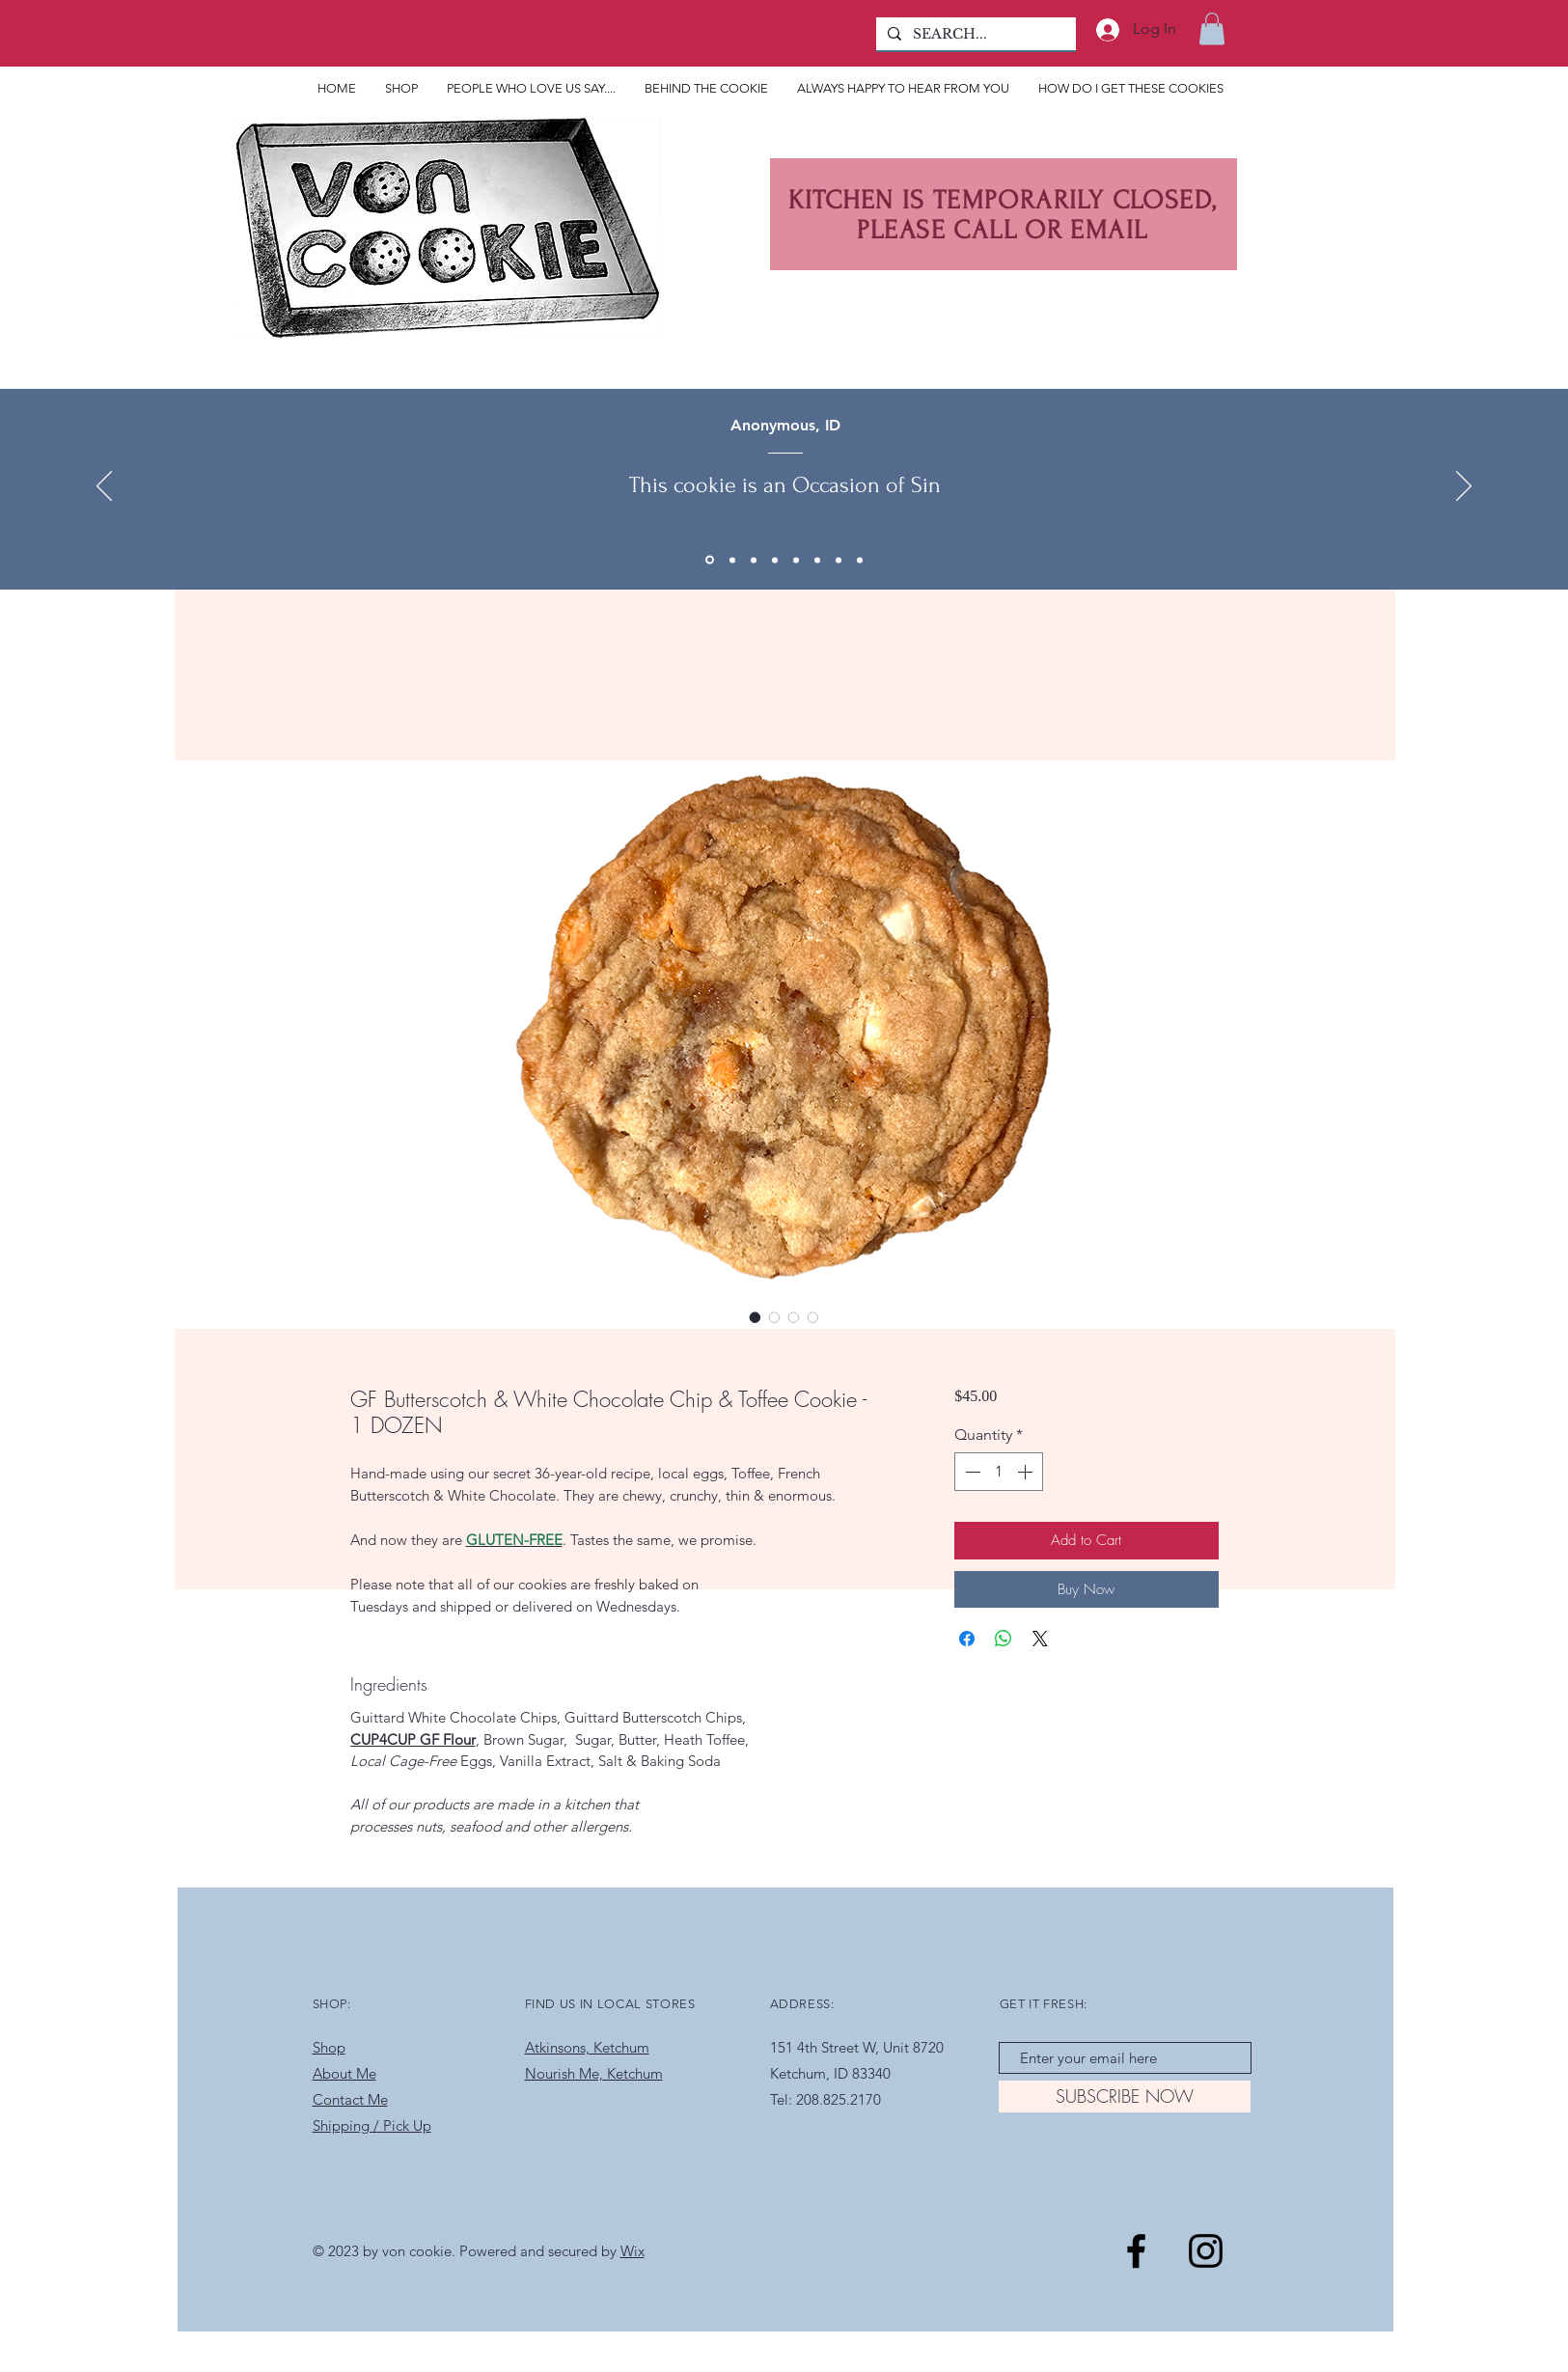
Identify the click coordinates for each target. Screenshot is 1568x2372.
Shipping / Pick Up (372, 2125)
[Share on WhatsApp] (1003, 1638)
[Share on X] (1040, 1638)
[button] (1211, 28)
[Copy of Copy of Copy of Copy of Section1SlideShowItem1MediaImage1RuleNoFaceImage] (796, 560)
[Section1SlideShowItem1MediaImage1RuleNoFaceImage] (753, 560)
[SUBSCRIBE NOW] (1125, 2096)
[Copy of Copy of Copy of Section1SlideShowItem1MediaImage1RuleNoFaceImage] (775, 560)
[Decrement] (970, 1471)
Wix (632, 2251)
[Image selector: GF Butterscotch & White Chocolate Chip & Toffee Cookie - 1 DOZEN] (755, 1317)
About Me (344, 2073)
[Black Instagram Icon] (1205, 2251)
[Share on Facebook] (966, 1638)
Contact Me (350, 2099)
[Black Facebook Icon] (1136, 2251)
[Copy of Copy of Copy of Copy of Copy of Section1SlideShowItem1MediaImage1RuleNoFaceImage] (817, 560)
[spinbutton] (998, 1471)
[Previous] (104, 487)
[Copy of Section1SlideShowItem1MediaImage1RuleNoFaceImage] (732, 560)
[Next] (1464, 487)
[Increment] (1026, 1471)
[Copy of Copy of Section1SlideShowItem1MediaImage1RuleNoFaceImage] (709, 560)
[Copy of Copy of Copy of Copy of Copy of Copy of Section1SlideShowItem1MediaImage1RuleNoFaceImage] (838, 560)
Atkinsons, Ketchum (587, 2047)
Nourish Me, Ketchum (594, 2073)
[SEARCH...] (974, 34)
